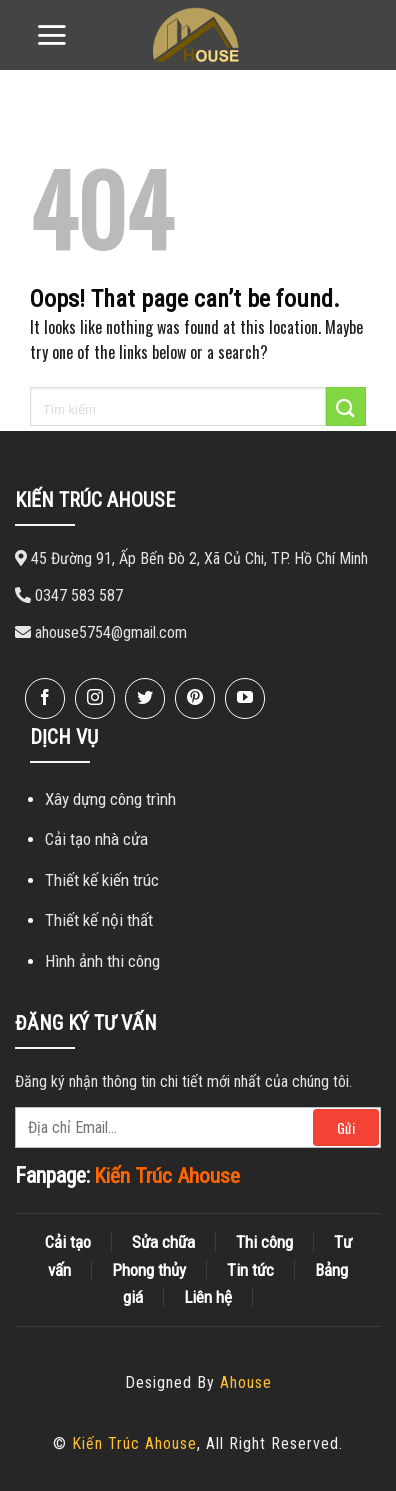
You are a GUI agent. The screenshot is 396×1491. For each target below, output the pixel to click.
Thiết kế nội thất (99, 920)
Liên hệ (208, 1297)
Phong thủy (149, 1270)
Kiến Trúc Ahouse (134, 1443)
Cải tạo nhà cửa (96, 839)
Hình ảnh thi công (102, 961)
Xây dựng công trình (110, 799)
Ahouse (246, 1382)
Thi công (264, 1242)
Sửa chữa (163, 1242)
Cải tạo (68, 1242)
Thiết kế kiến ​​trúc (102, 880)
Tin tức (250, 1270)
